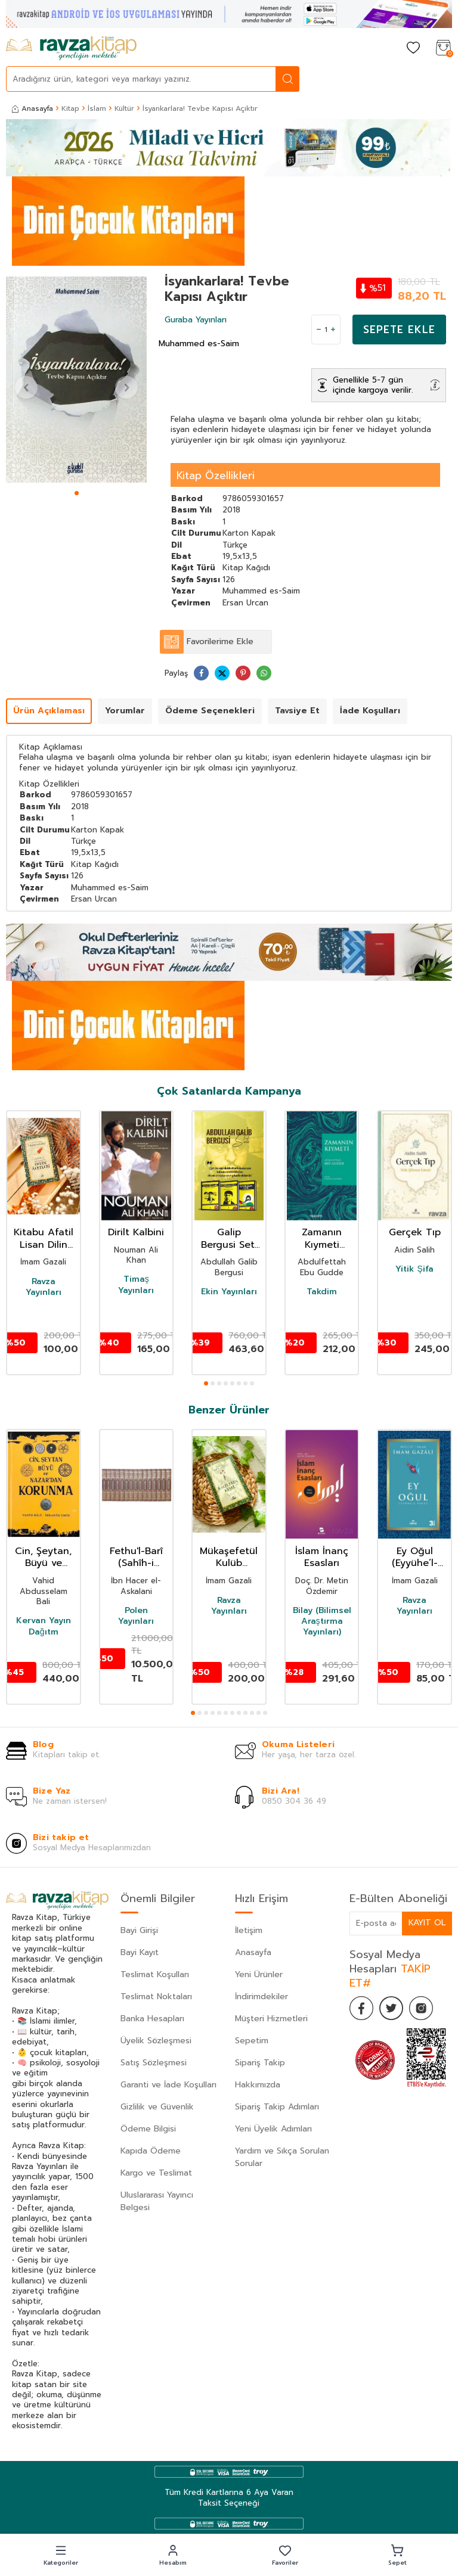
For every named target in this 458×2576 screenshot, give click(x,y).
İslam (97, 108)
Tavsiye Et (297, 710)
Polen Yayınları (136, 1616)
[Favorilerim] (413, 48)
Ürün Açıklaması (49, 710)
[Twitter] (391, 2008)
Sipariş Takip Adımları (277, 2106)
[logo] (71, 48)
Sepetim (251, 2040)
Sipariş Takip (260, 2062)
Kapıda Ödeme (150, 2151)
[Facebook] (361, 2008)
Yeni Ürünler (259, 1974)
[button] (77, 493)
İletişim (248, 1930)
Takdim (322, 1292)
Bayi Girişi (139, 1930)
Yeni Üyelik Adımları (273, 2129)
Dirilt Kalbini (136, 1232)
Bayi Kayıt (139, 1952)
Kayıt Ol (427, 1922)
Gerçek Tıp (415, 1232)
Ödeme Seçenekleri (210, 710)
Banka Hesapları (152, 2018)
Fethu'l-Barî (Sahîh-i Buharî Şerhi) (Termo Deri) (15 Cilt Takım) (136, 1557)
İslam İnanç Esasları (321, 1557)
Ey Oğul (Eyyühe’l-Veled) (415, 1557)
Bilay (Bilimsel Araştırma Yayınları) (322, 1621)
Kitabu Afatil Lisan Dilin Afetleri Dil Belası (43, 1238)
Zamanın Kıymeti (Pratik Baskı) (322, 1238)
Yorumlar (125, 710)
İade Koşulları (370, 710)
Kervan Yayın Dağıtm (43, 1626)
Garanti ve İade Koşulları (168, 2084)
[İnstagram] (421, 2008)
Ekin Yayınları (229, 1292)
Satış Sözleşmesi (153, 2062)
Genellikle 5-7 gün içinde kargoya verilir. (373, 385)
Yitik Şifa (414, 1269)
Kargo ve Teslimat (156, 2173)
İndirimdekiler (261, 1996)
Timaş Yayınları (136, 1284)
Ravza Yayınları (43, 1287)
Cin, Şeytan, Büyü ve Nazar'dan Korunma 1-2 (43, 1557)
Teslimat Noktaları (156, 1996)
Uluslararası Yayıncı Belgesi (156, 2201)
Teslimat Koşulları (154, 1974)
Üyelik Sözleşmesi (155, 2040)
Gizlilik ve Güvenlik (157, 2106)
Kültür (124, 108)
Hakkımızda (257, 2084)
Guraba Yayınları (196, 319)
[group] (76, 379)
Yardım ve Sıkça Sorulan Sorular (282, 2157)
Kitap (70, 108)
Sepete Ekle (399, 329)
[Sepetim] (443, 48)
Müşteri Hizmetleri (271, 2018)
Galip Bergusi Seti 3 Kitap (229, 1238)
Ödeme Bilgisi (148, 2129)
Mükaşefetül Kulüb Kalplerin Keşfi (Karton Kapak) (229, 1557)
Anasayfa (32, 108)
